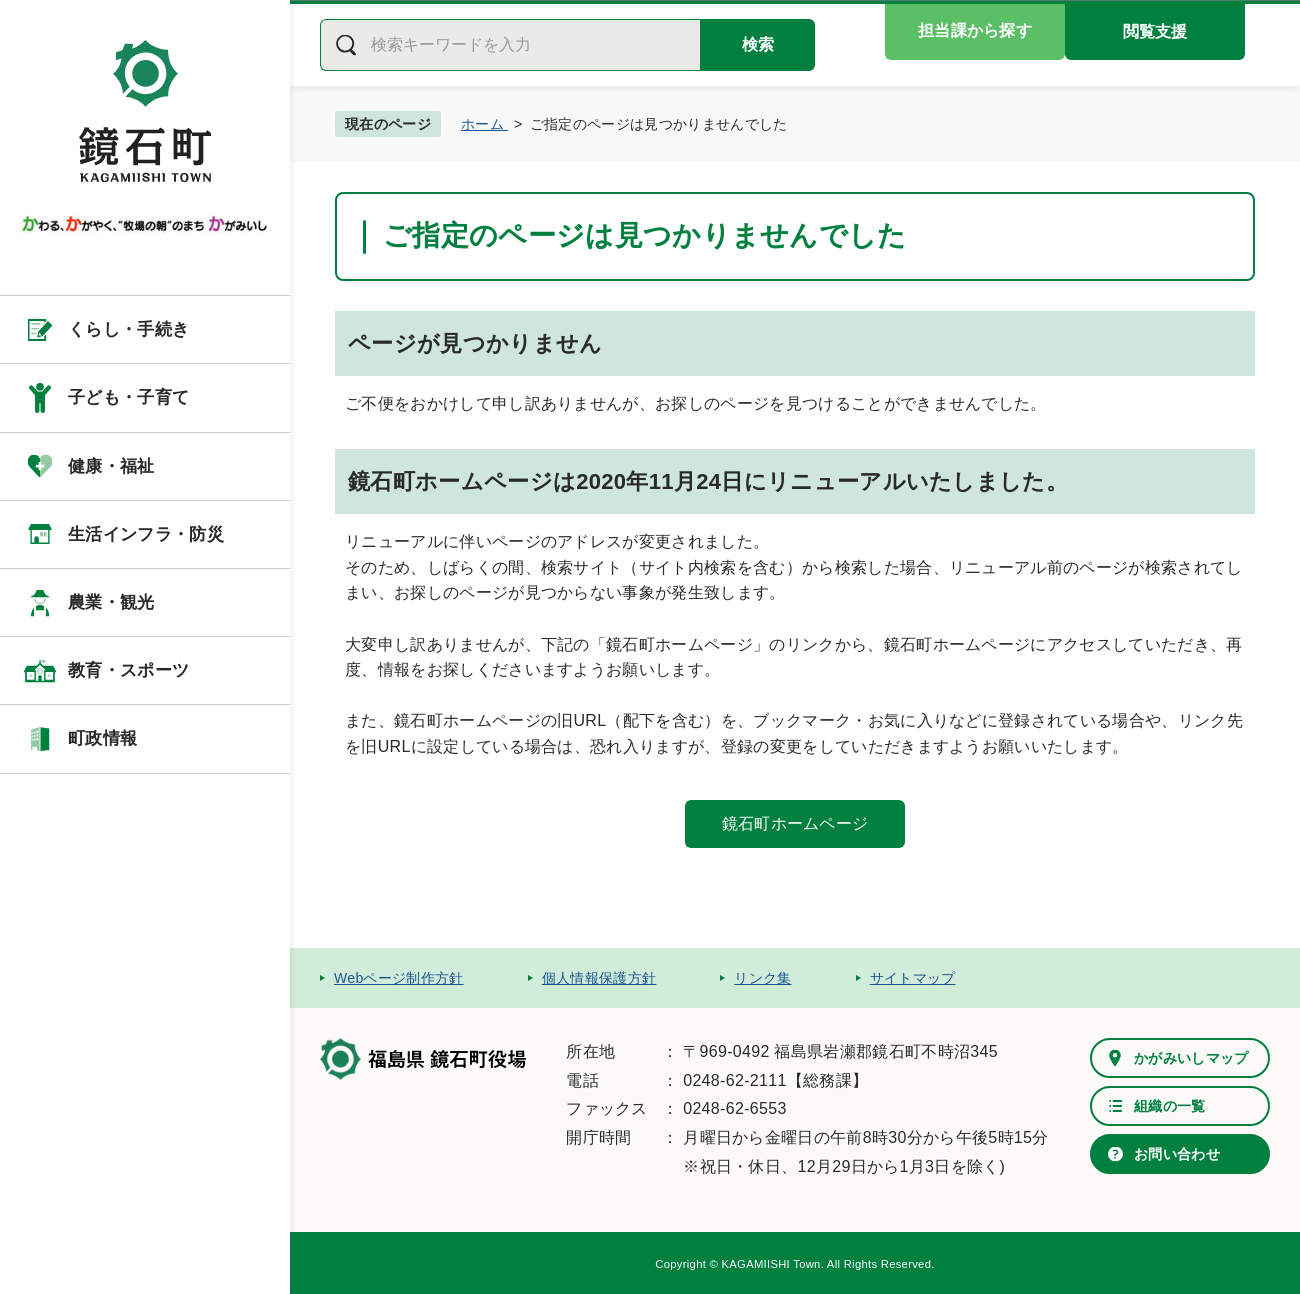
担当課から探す (975, 30)
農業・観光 (111, 602)
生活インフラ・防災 (146, 534)
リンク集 (762, 978)
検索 (758, 44)
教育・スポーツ (128, 670)
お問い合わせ (1177, 1154)
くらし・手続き (128, 329)
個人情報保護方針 (599, 978)
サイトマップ (913, 978)
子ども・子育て (128, 397)
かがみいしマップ (1191, 1058)
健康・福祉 (111, 466)
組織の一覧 (1170, 1106)
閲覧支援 (1155, 31)
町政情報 (102, 738)
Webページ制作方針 (399, 978)
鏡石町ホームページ (795, 823)
